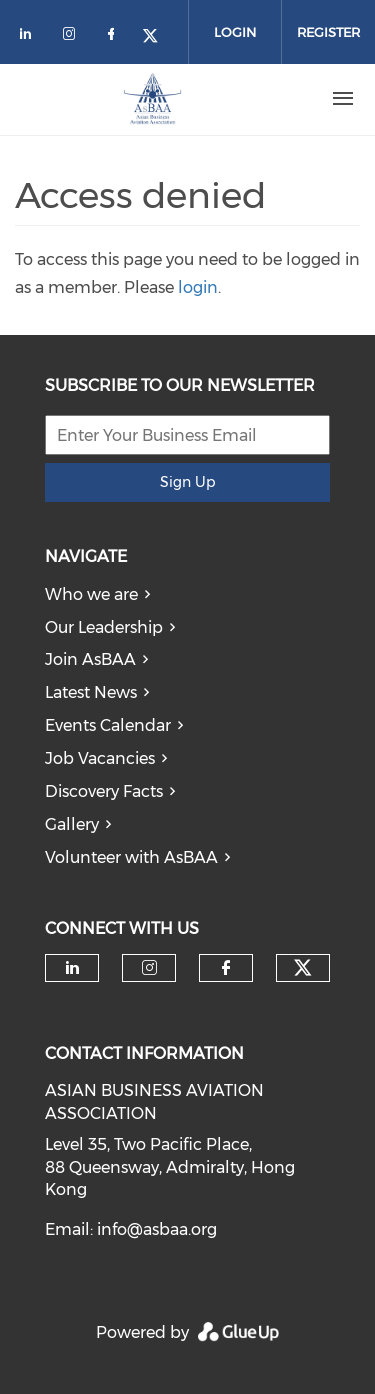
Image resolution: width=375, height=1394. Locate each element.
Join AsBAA (90, 659)
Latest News (91, 692)
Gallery (72, 824)
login (198, 287)
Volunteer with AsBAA (131, 857)
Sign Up (187, 482)
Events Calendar (108, 725)
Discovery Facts (104, 791)
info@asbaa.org (157, 1229)
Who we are (91, 594)
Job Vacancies (100, 758)
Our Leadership (104, 627)
